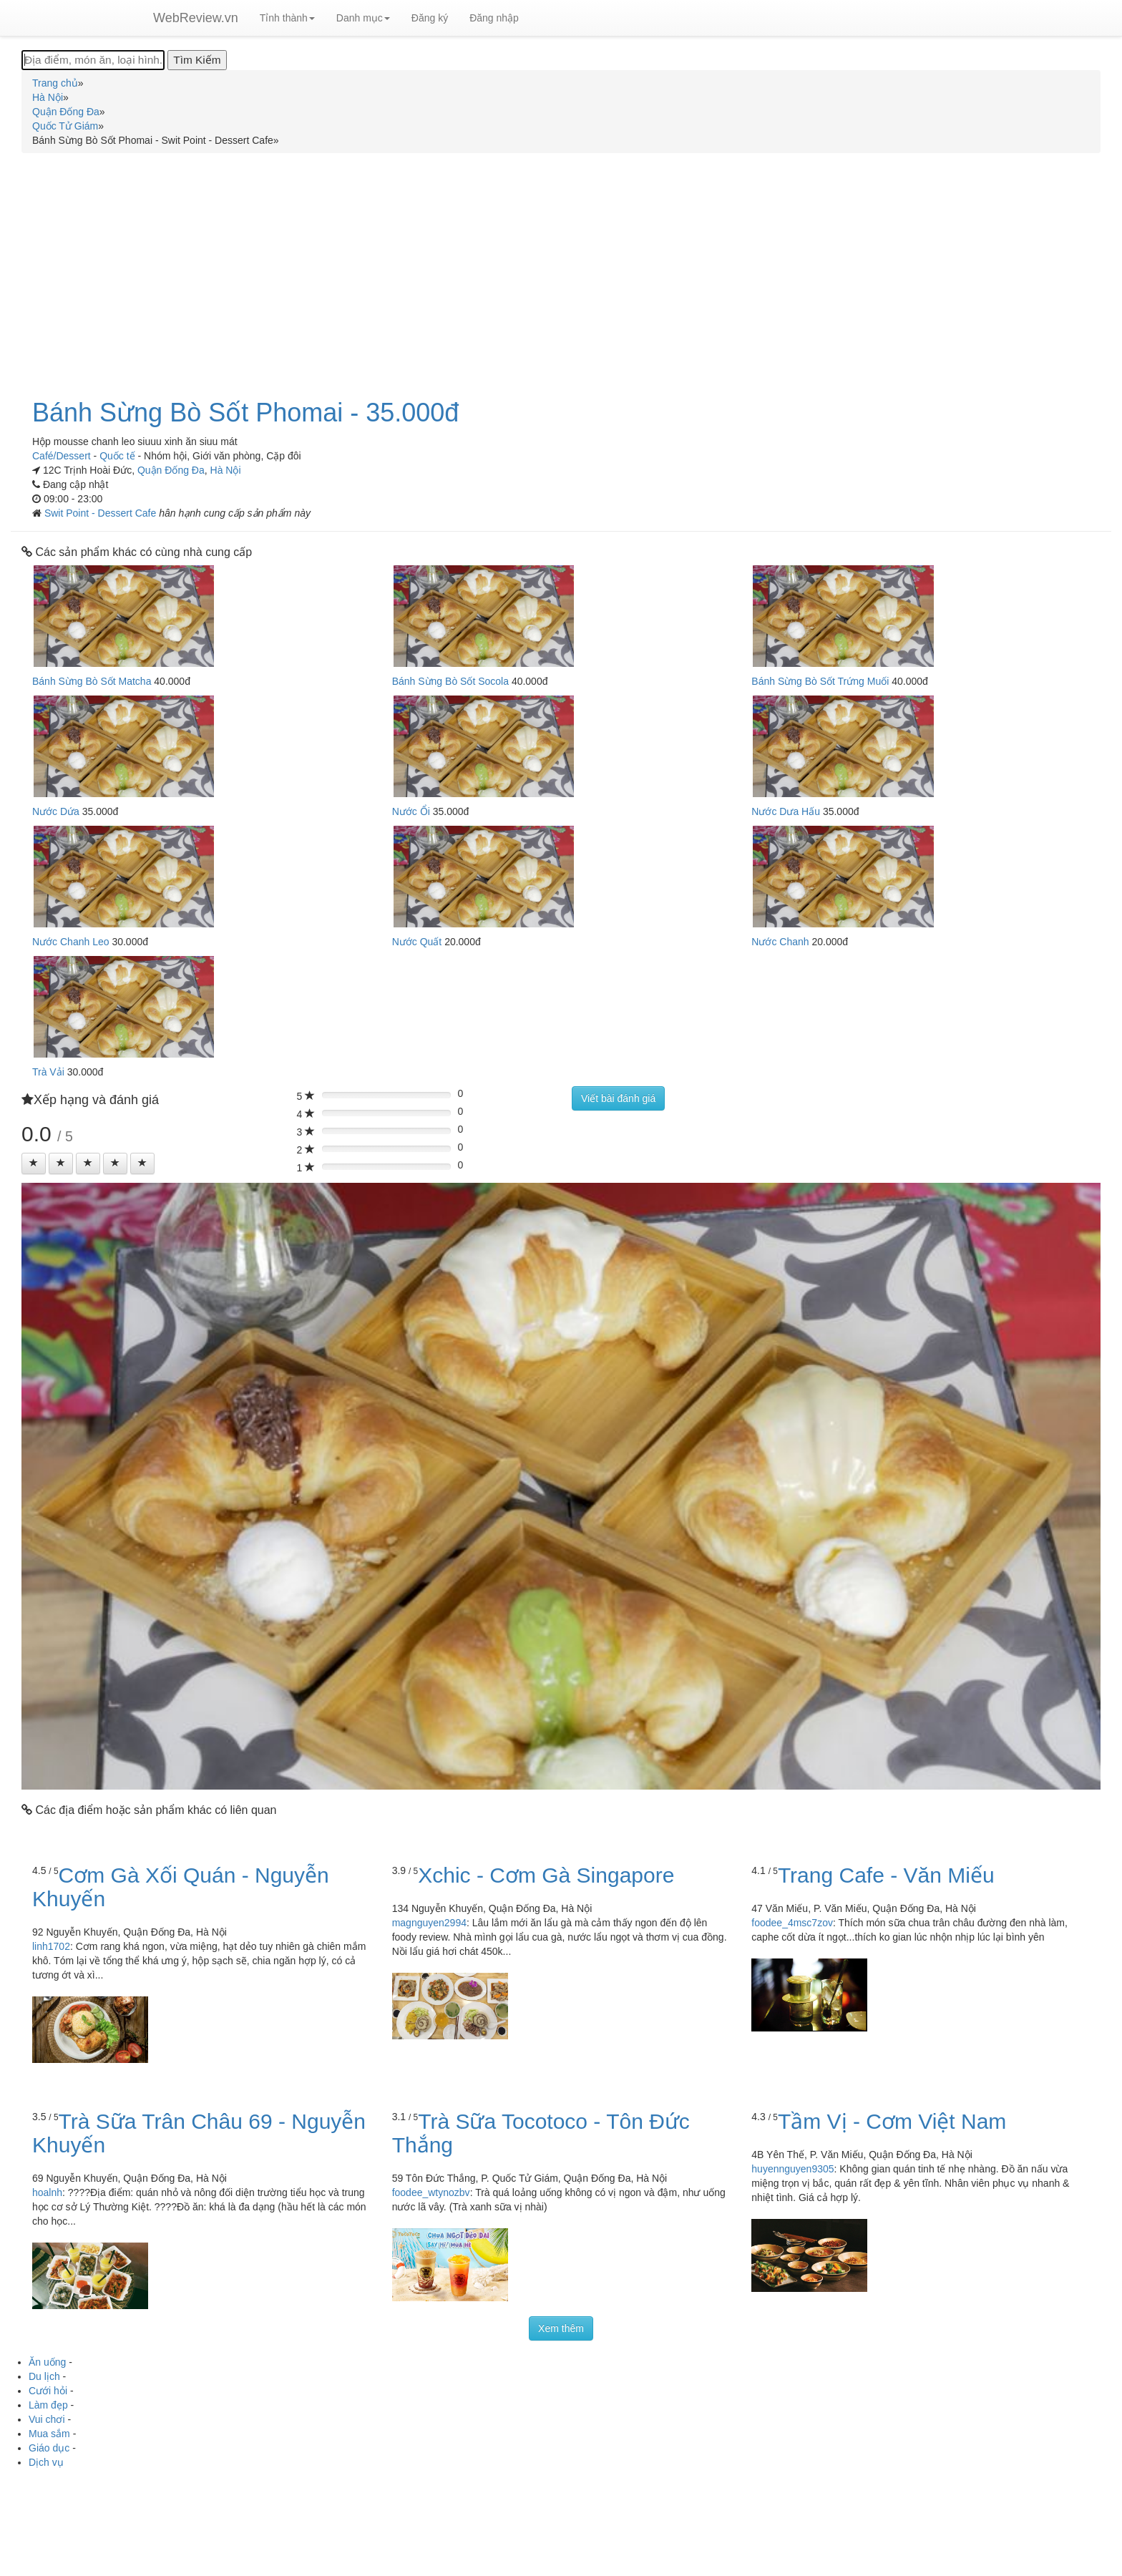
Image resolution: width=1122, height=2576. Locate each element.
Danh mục (363, 18)
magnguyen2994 (429, 1922)
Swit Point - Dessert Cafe (101, 513)
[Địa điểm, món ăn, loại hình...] (93, 60)
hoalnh (47, 2192)
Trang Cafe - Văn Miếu (886, 1875)
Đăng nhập (494, 18)
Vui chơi (47, 2419)
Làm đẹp (48, 2405)
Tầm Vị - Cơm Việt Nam (892, 2121)
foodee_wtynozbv (431, 2192)
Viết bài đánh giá (618, 1098)
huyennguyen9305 (792, 2169)
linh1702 (51, 1946)
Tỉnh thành (287, 18)
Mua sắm (49, 2433)
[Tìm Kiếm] (196, 60)
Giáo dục (49, 2448)
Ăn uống (47, 2362)
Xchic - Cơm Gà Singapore (546, 1875)
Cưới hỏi (48, 2390)
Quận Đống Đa (171, 470)
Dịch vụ (46, 2462)
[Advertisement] (561, 267)
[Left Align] (33, 1163)
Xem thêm (561, 2328)
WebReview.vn (195, 18)
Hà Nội (225, 470)
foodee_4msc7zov (792, 1922)
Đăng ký (429, 18)
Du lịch (44, 2376)
